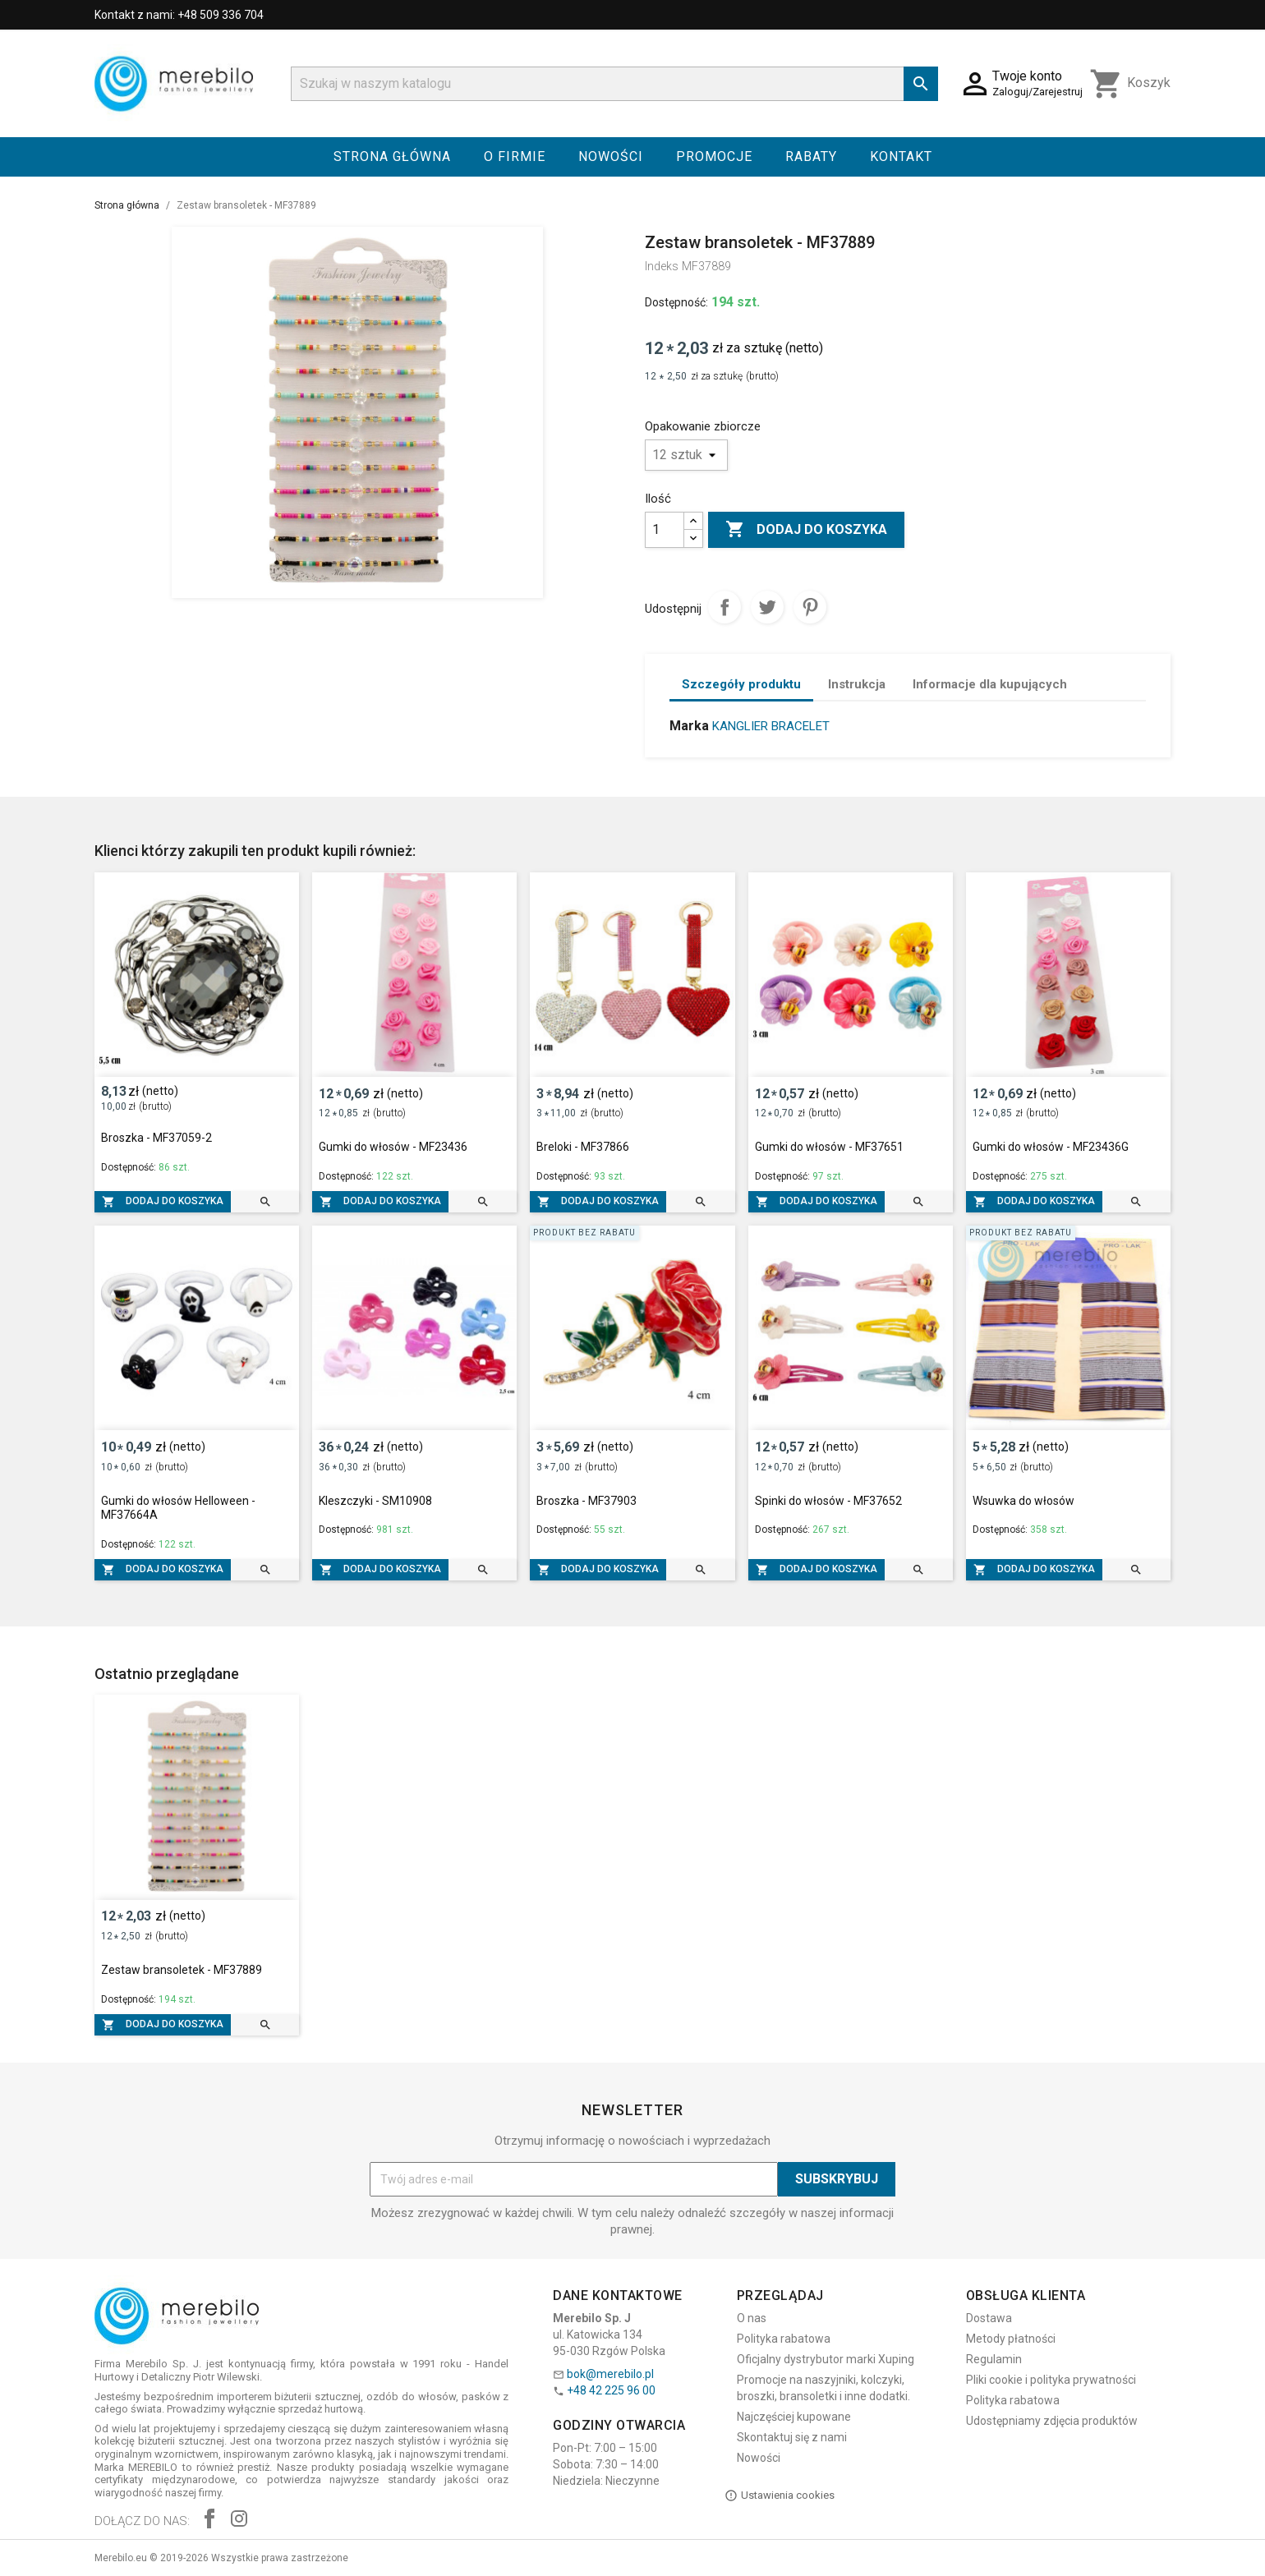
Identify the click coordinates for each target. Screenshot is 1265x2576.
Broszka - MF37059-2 (156, 1137)
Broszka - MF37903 (586, 1500)
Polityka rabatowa (783, 2338)
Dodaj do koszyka (806, 529)
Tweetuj (767, 607)
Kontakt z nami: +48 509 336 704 (179, 14)
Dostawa (989, 2318)
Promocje (714, 156)
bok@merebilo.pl (610, 2373)
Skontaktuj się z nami (792, 2437)
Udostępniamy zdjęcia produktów (1052, 2420)
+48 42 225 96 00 (611, 2390)
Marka (689, 726)
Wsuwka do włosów (1023, 1500)
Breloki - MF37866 (582, 1146)
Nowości (610, 156)
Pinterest (810, 607)
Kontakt (901, 156)
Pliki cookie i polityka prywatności (1051, 2379)
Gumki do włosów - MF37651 (829, 1146)
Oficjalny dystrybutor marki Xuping (825, 2359)
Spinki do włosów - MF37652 (828, 1500)
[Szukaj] (614, 84)
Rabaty (811, 156)
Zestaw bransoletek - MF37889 (181, 1969)
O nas (751, 2318)
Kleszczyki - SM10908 (375, 1500)
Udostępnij (724, 607)
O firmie (514, 156)
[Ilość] (664, 530)
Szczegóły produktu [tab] (741, 684)
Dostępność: (676, 302)
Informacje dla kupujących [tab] (990, 684)
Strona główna (392, 156)
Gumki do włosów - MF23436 (393, 1146)
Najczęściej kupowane (794, 2416)
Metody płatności (1011, 2338)
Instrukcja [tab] (857, 684)
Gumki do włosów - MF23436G (1051, 1146)
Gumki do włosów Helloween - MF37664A (178, 1508)
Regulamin (994, 2359)
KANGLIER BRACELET (771, 726)
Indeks (661, 266)
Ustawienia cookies (779, 2495)
